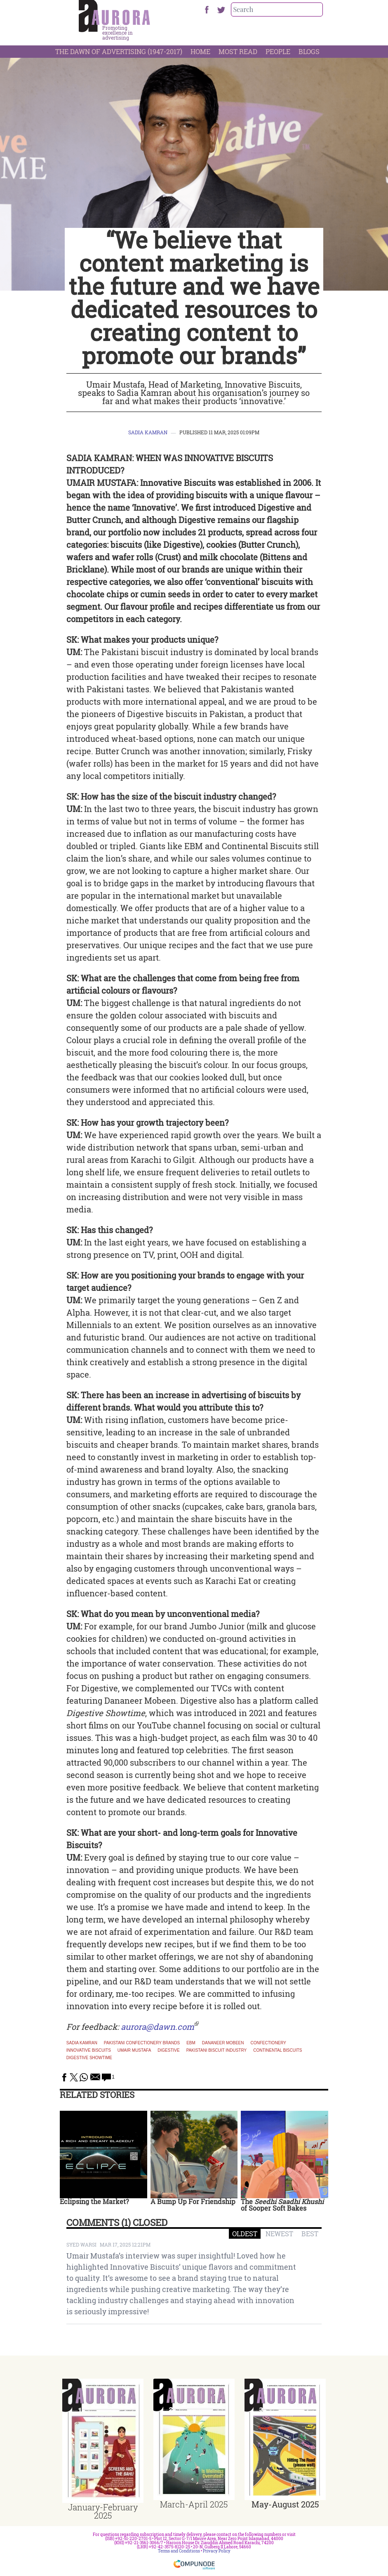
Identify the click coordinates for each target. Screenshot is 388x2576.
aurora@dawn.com (157, 2026)
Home (200, 51)
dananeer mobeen (223, 2043)
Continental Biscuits (277, 2050)
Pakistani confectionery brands (142, 2043)
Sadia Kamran (147, 432)
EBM (190, 2043)
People (278, 51)
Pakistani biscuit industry (216, 2050)
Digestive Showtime (89, 2058)
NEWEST (279, 2233)
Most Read (238, 51)
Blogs (309, 51)
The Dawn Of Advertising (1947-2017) (118, 51)
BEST (309, 2233)
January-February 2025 (103, 2511)
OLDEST (244, 2233)
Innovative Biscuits (88, 2050)
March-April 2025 (194, 2504)
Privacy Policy (216, 2551)
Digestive (168, 2050)
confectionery (269, 2043)
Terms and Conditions (179, 2551)
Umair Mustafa (134, 2050)
